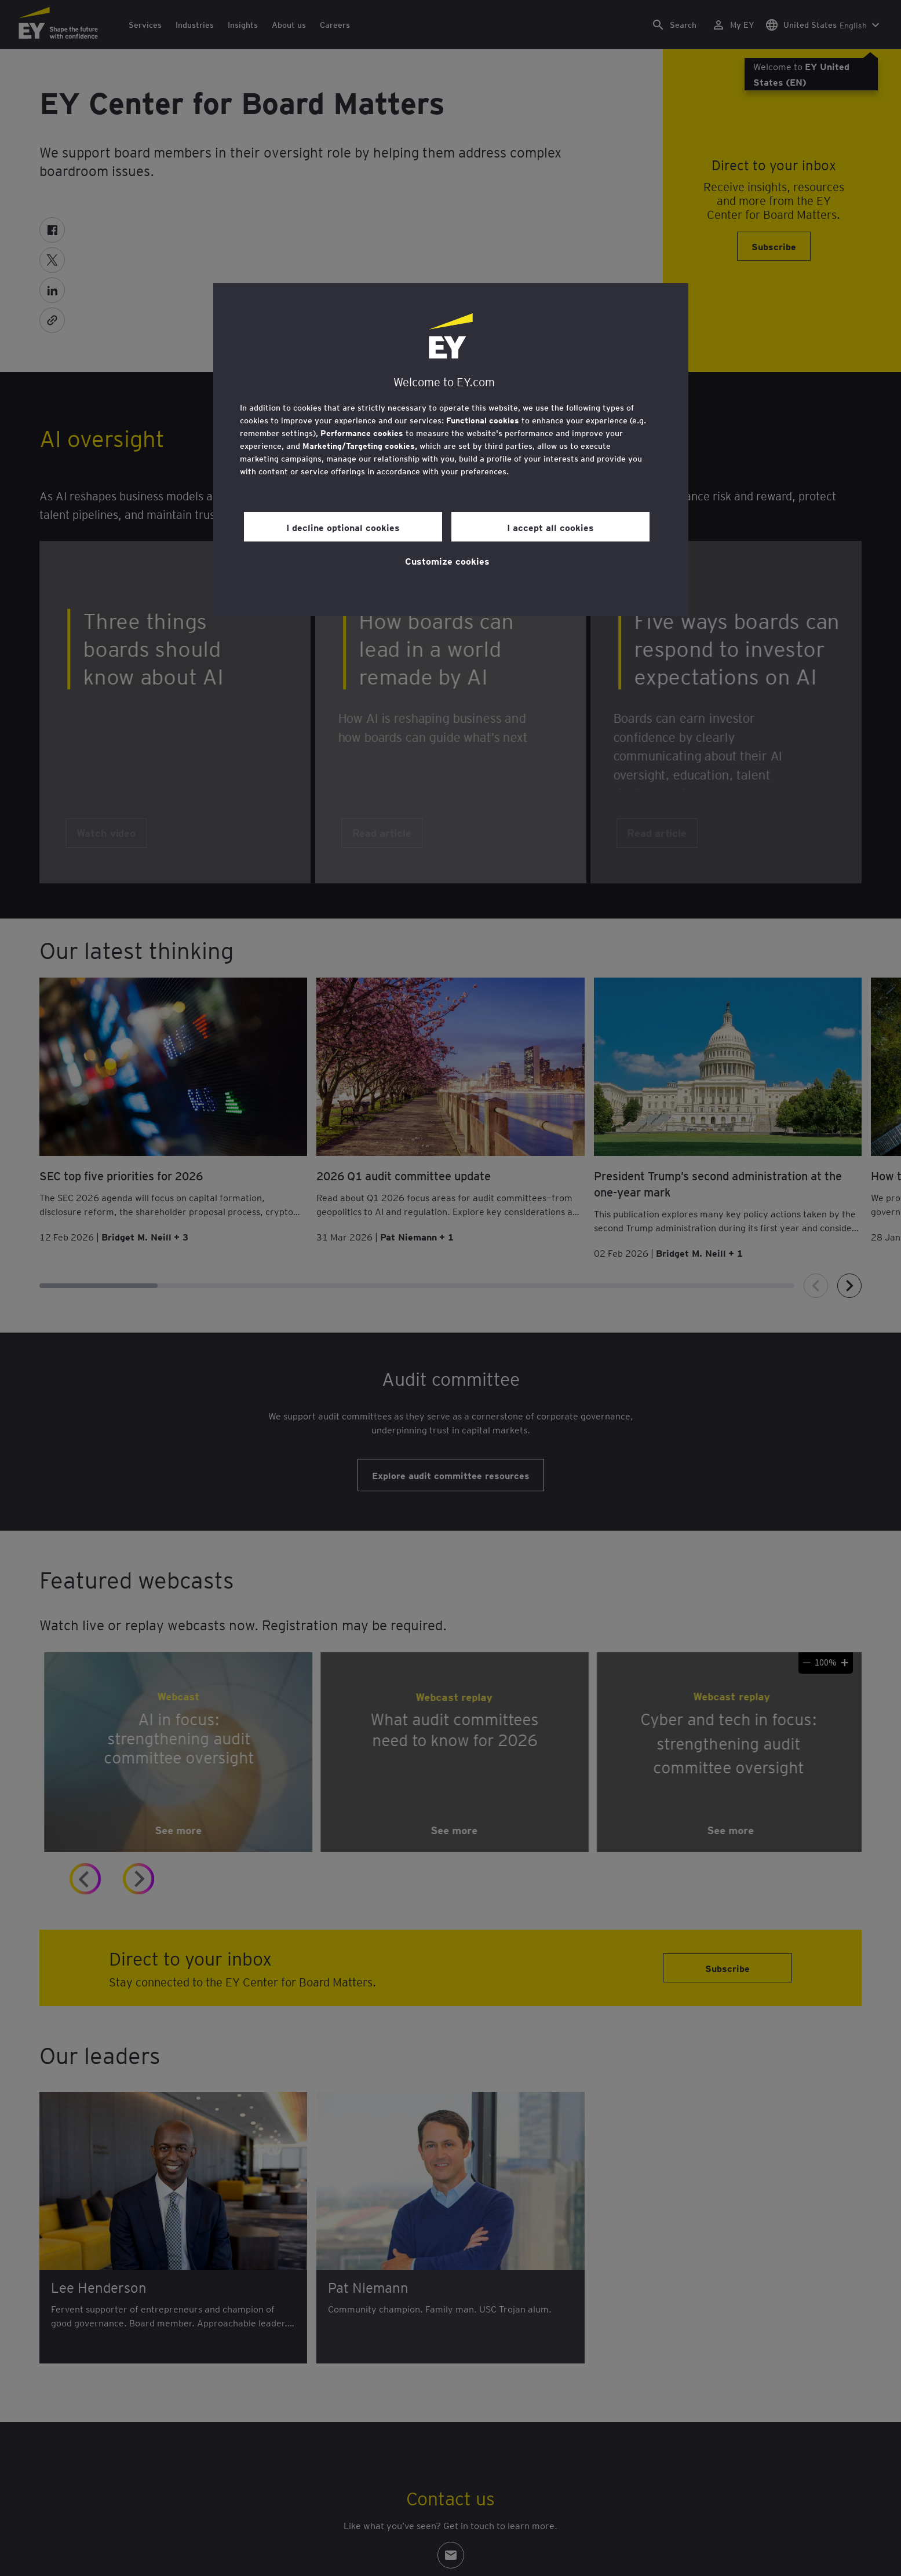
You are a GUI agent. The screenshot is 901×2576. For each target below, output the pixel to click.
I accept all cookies (550, 527)
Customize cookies (447, 560)
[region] (450, 449)
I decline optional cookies (343, 527)
